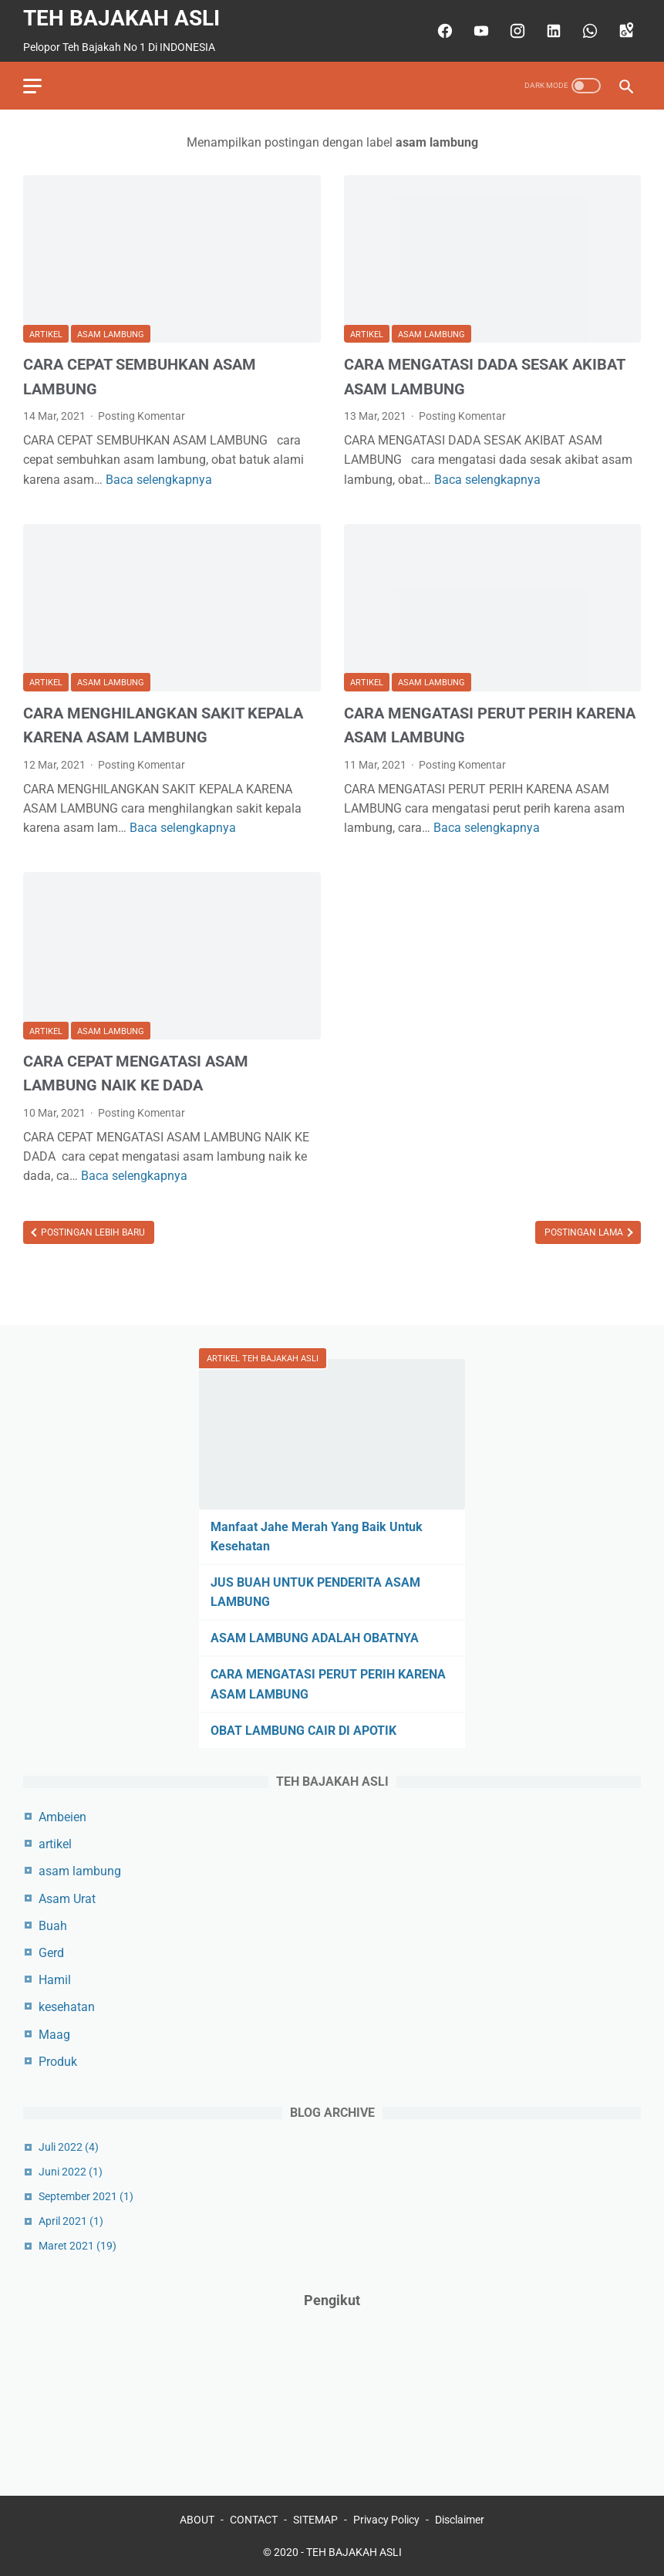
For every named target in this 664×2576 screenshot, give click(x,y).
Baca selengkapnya (159, 479)
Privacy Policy (386, 2519)
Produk (58, 2061)
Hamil (55, 1980)
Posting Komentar (141, 416)
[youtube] (479, 31)
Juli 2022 (69, 2147)
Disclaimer (459, 2519)
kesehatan (67, 2007)
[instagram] (515, 31)
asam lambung (110, 335)
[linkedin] (551, 31)
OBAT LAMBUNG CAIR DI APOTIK (303, 1730)
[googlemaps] (624, 31)
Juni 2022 (71, 2171)
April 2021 (71, 2221)
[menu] (32, 86)
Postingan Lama (584, 1232)
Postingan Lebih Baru (92, 1232)
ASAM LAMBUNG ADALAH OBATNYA (315, 1638)
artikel (45, 335)
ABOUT (197, 2519)
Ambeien (62, 1817)
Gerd (51, 1953)
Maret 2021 (77, 2246)
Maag (54, 2034)
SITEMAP (315, 2519)
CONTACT (254, 2519)
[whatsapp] (588, 31)
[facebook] (443, 31)
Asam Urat (67, 1898)
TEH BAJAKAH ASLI (121, 18)
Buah (53, 1925)
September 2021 (86, 2196)
